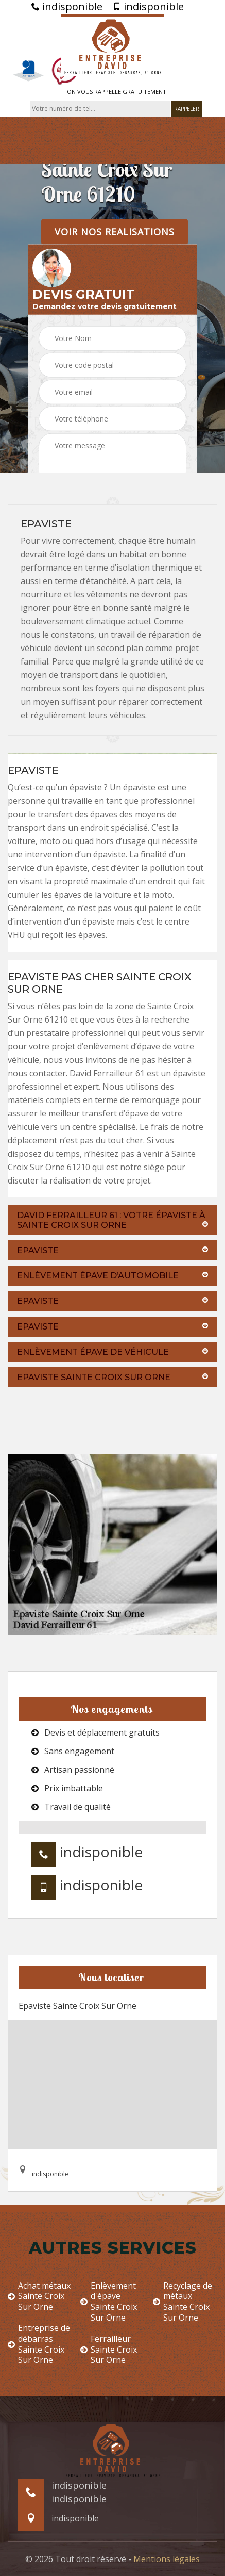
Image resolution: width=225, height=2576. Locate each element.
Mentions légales (166, 2559)
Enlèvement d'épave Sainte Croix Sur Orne (108, 2301)
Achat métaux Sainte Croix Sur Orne (39, 2296)
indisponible (66, 6)
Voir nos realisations (115, 231)
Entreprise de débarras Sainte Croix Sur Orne (39, 2344)
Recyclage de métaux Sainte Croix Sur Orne (182, 2301)
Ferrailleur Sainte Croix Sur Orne (108, 2350)
